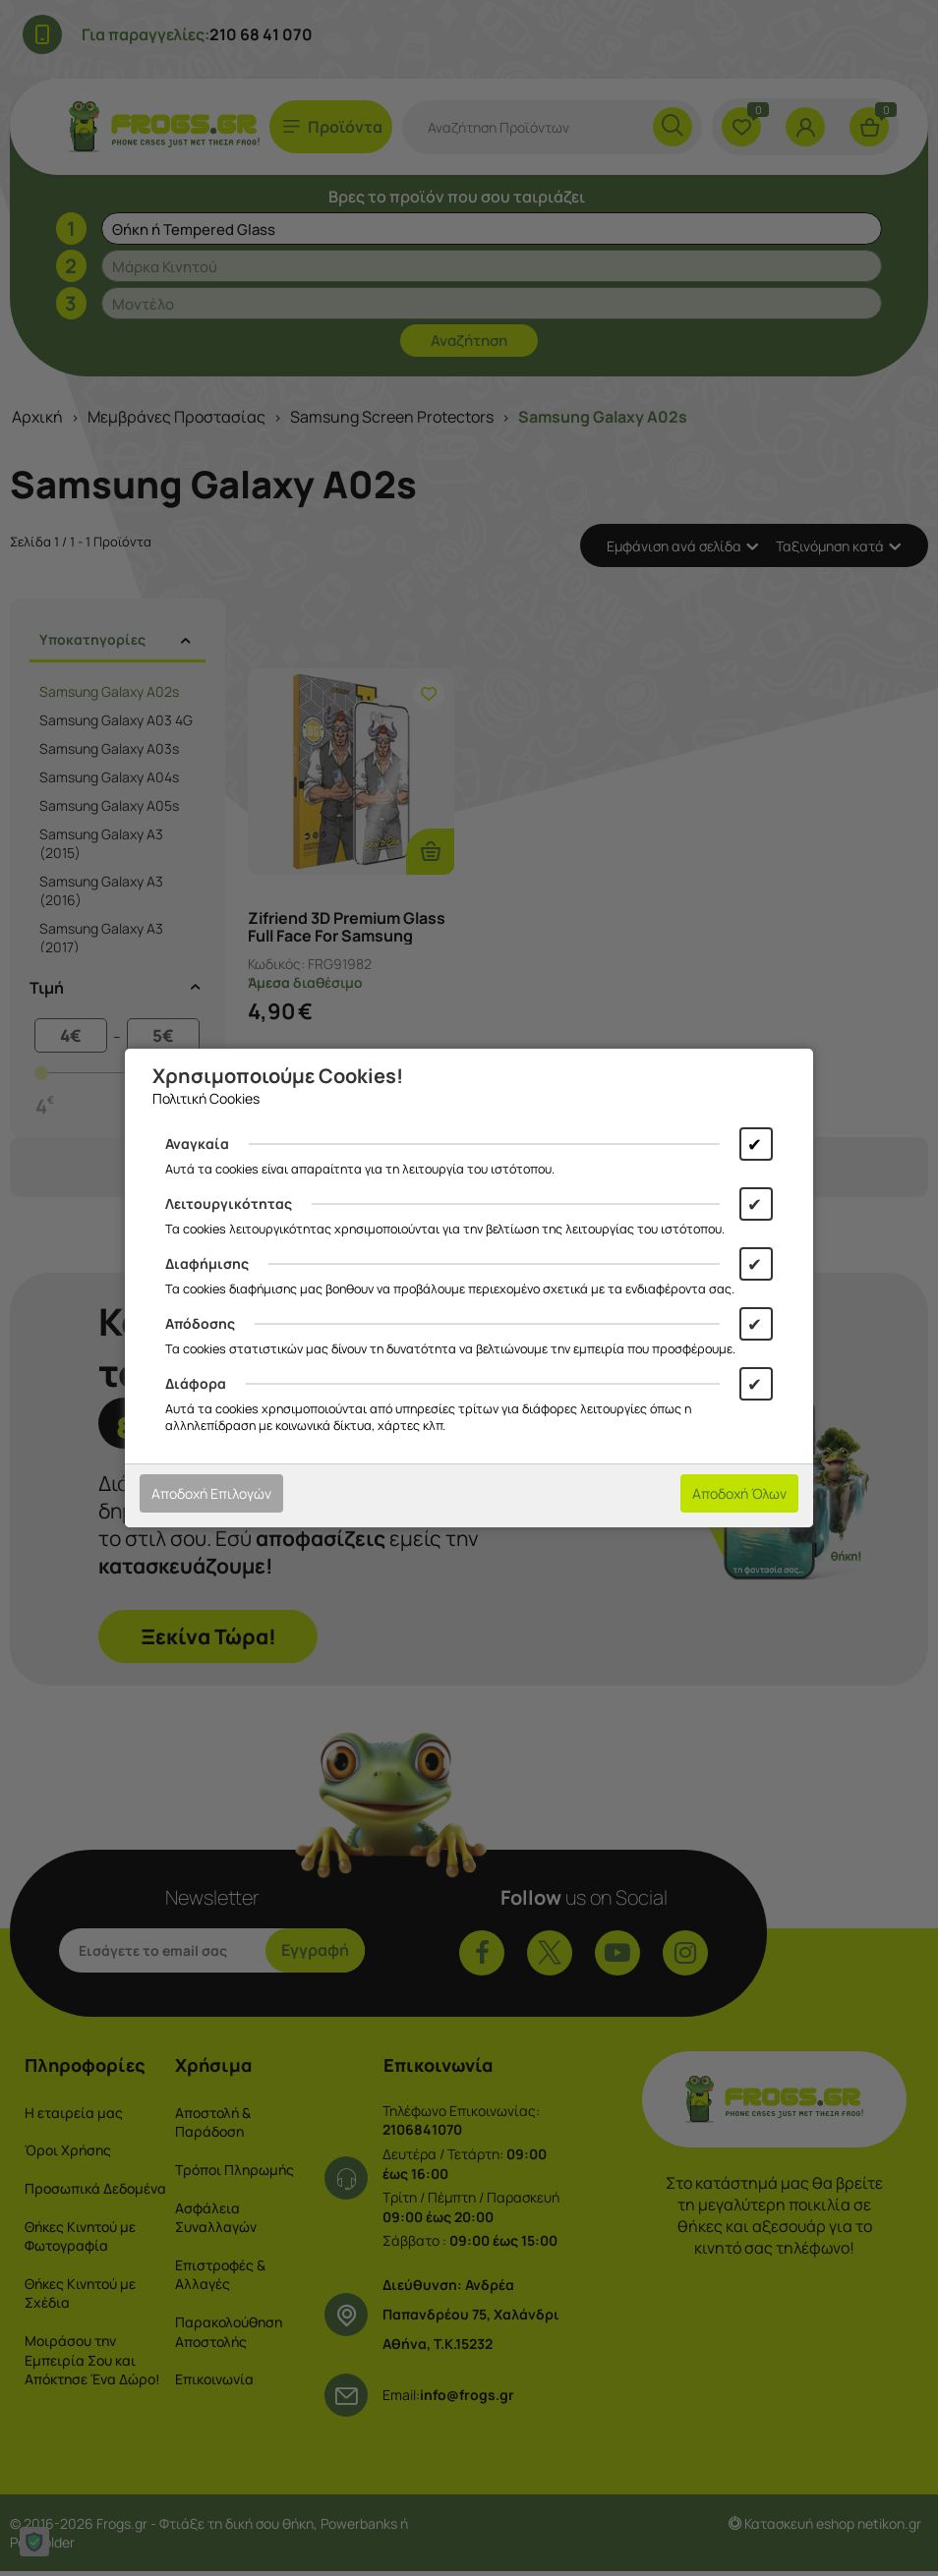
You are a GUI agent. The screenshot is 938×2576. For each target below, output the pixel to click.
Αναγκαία (197, 1143)
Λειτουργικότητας (228, 1203)
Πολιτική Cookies (206, 1098)
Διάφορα (195, 1383)
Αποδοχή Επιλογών (211, 1493)
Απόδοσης (200, 1323)
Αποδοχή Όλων (739, 1493)
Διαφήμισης (207, 1263)
